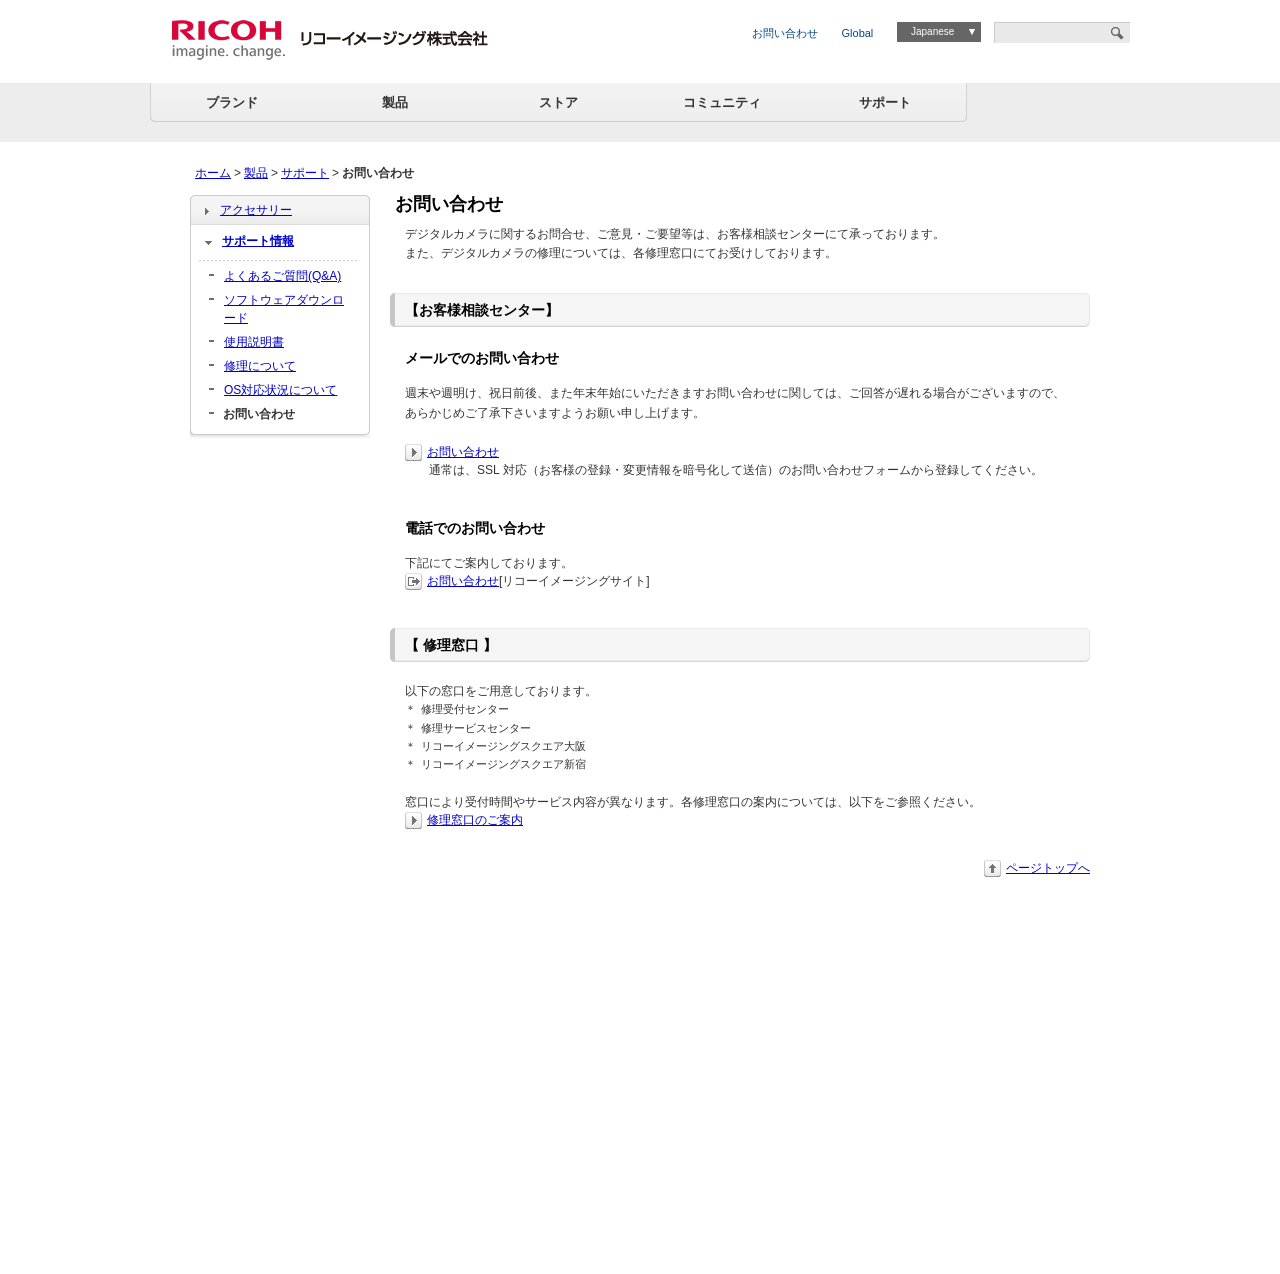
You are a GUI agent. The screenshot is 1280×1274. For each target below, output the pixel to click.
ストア (558, 102)
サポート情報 (258, 241)
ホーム (213, 173)
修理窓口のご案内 (475, 820)
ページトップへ (1048, 868)
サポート (885, 102)
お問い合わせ (785, 33)
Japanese (932, 31)
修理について (260, 366)
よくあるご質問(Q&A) (282, 276)
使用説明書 (254, 342)
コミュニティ (722, 102)
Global (858, 33)
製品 (395, 102)
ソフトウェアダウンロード (284, 309)
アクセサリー (256, 210)
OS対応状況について (280, 390)
